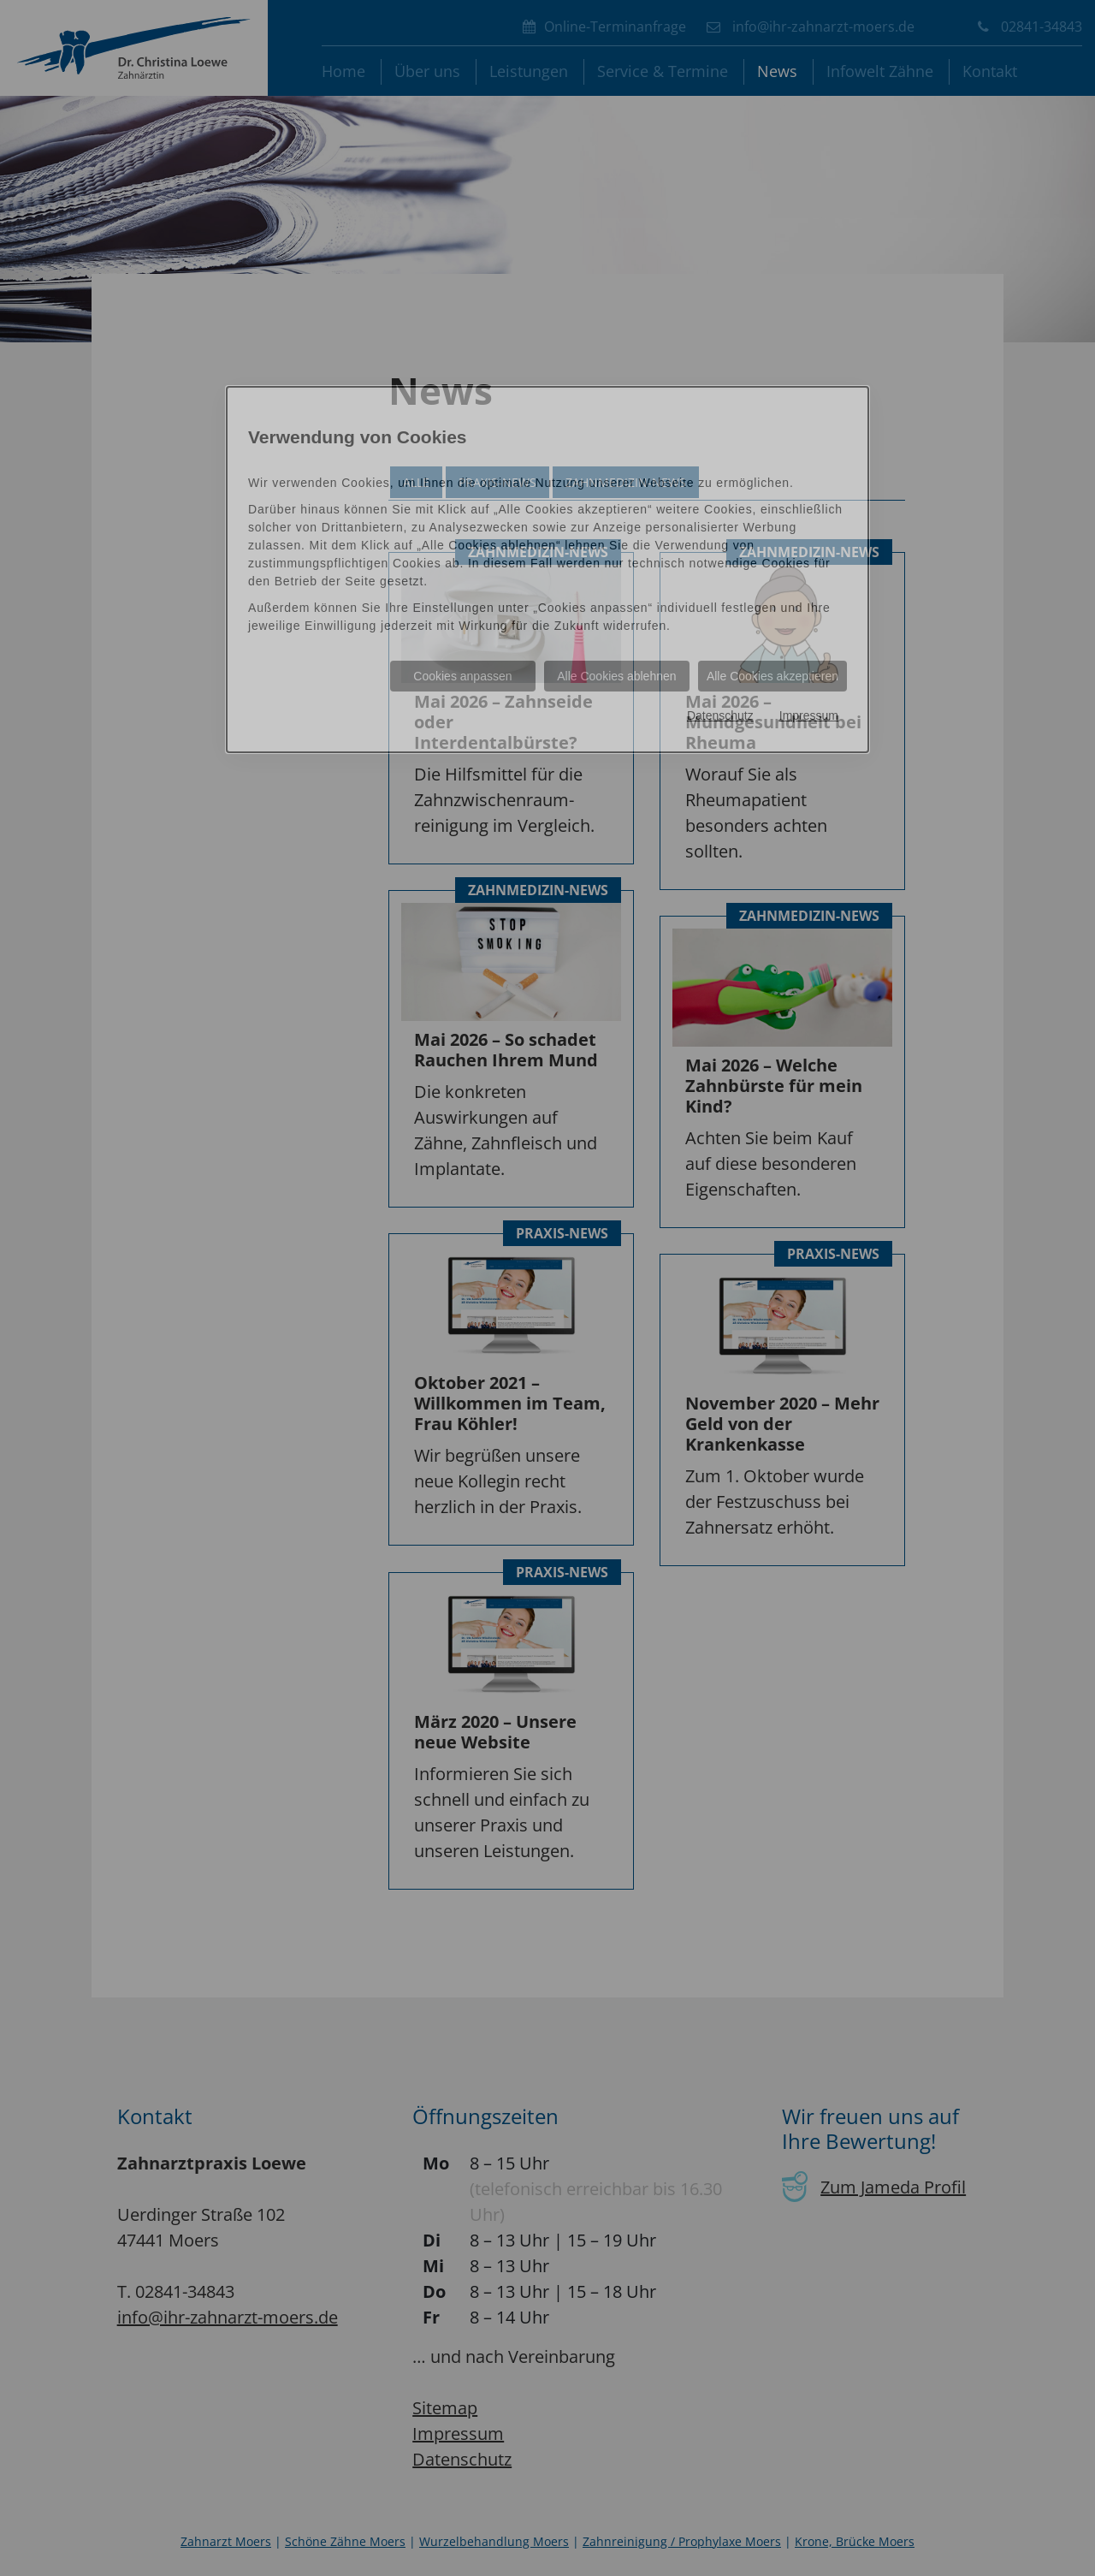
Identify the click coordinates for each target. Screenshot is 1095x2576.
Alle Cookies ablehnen (616, 676)
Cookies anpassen (462, 676)
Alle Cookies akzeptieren (772, 676)
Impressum (808, 715)
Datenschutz (720, 715)
